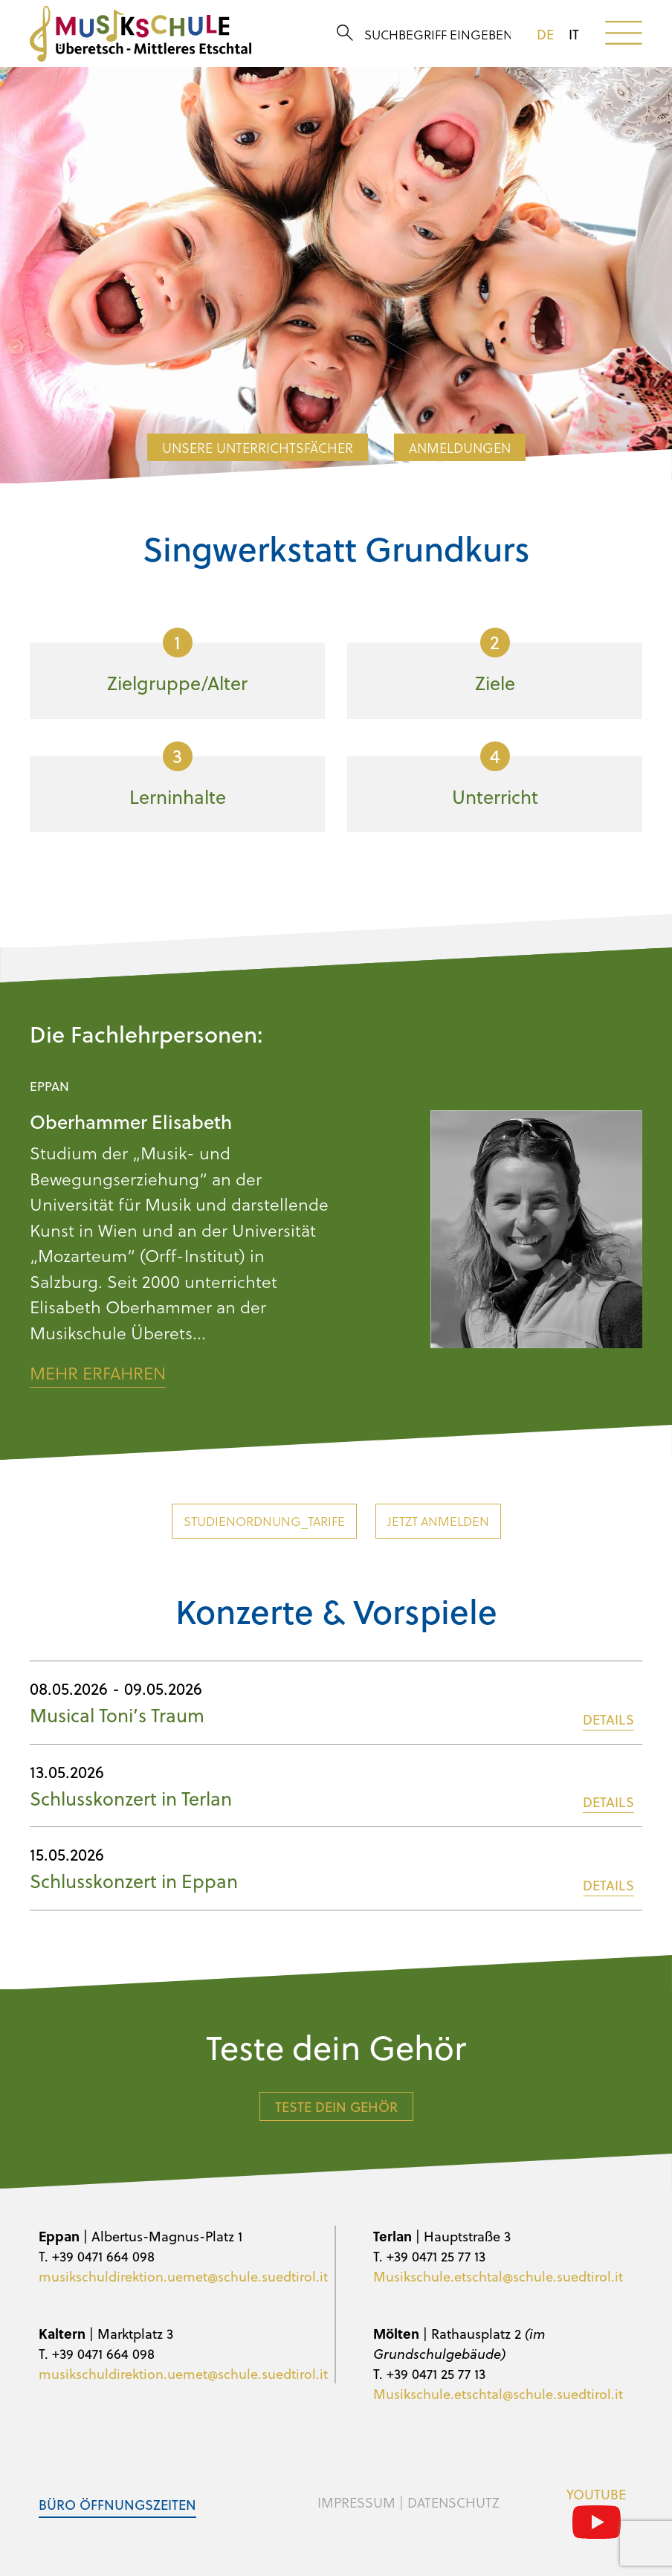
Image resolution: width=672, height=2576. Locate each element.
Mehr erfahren (98, 1372)
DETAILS (608, 1719)
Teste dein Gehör (336, 2106)
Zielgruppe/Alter (177, 662)
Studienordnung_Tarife (264, 1521)
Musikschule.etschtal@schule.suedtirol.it (498, 2276)
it (574, 34)
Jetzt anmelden (438, 1521)
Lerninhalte (177, 775)
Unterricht (495, 775)
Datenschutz (453, 2502)
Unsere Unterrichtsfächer (257, 447)
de (545, 34)
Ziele (495, 662)
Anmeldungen (460, 447)
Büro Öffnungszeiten (117, 2504)
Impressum (356, 2502)
